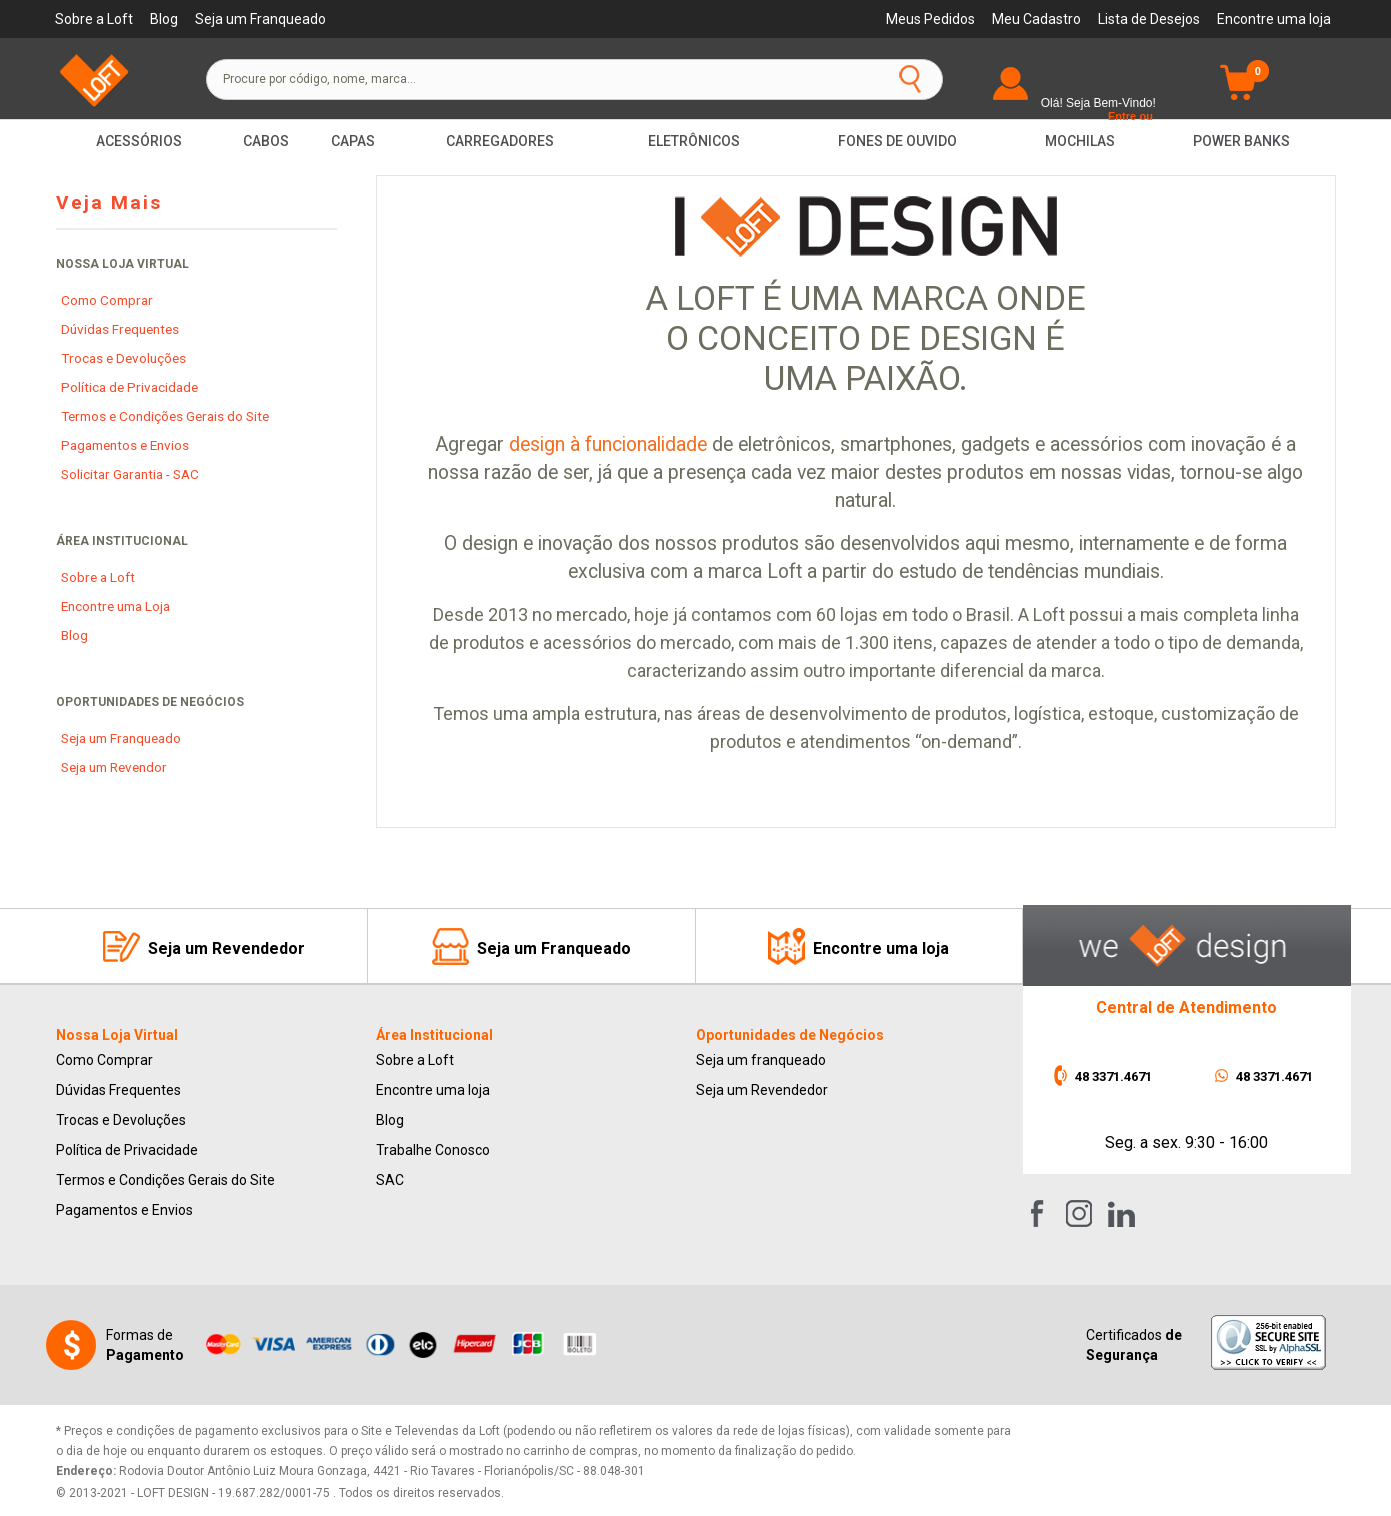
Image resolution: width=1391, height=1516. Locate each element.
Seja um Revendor (114, 767)
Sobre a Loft (94, 19)
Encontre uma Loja (115, 606)
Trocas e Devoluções (123, 358)
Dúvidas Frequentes (120, 329)
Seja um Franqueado (260, 19)
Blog (164, 19)
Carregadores (500, 141)
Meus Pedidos (930, 19)
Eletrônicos (694, 141)
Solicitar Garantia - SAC (130, 474)
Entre (1122, 116)
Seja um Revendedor (762, 1090)
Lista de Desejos (1149, 19)
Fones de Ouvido (897, 141)
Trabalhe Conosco (433, 1150)
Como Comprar (107, 300)
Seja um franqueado (761, 1060)
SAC (390, 1180)
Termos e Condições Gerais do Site (165, 416)
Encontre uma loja (1274, 19)
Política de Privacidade (129, 387)
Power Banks (1241, 141)
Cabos (266, 141)
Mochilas (1080, 141)
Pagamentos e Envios (125, 445)
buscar (910, 79)
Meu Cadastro (1036, 19)
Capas (353, 141)
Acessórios (139, 141)
